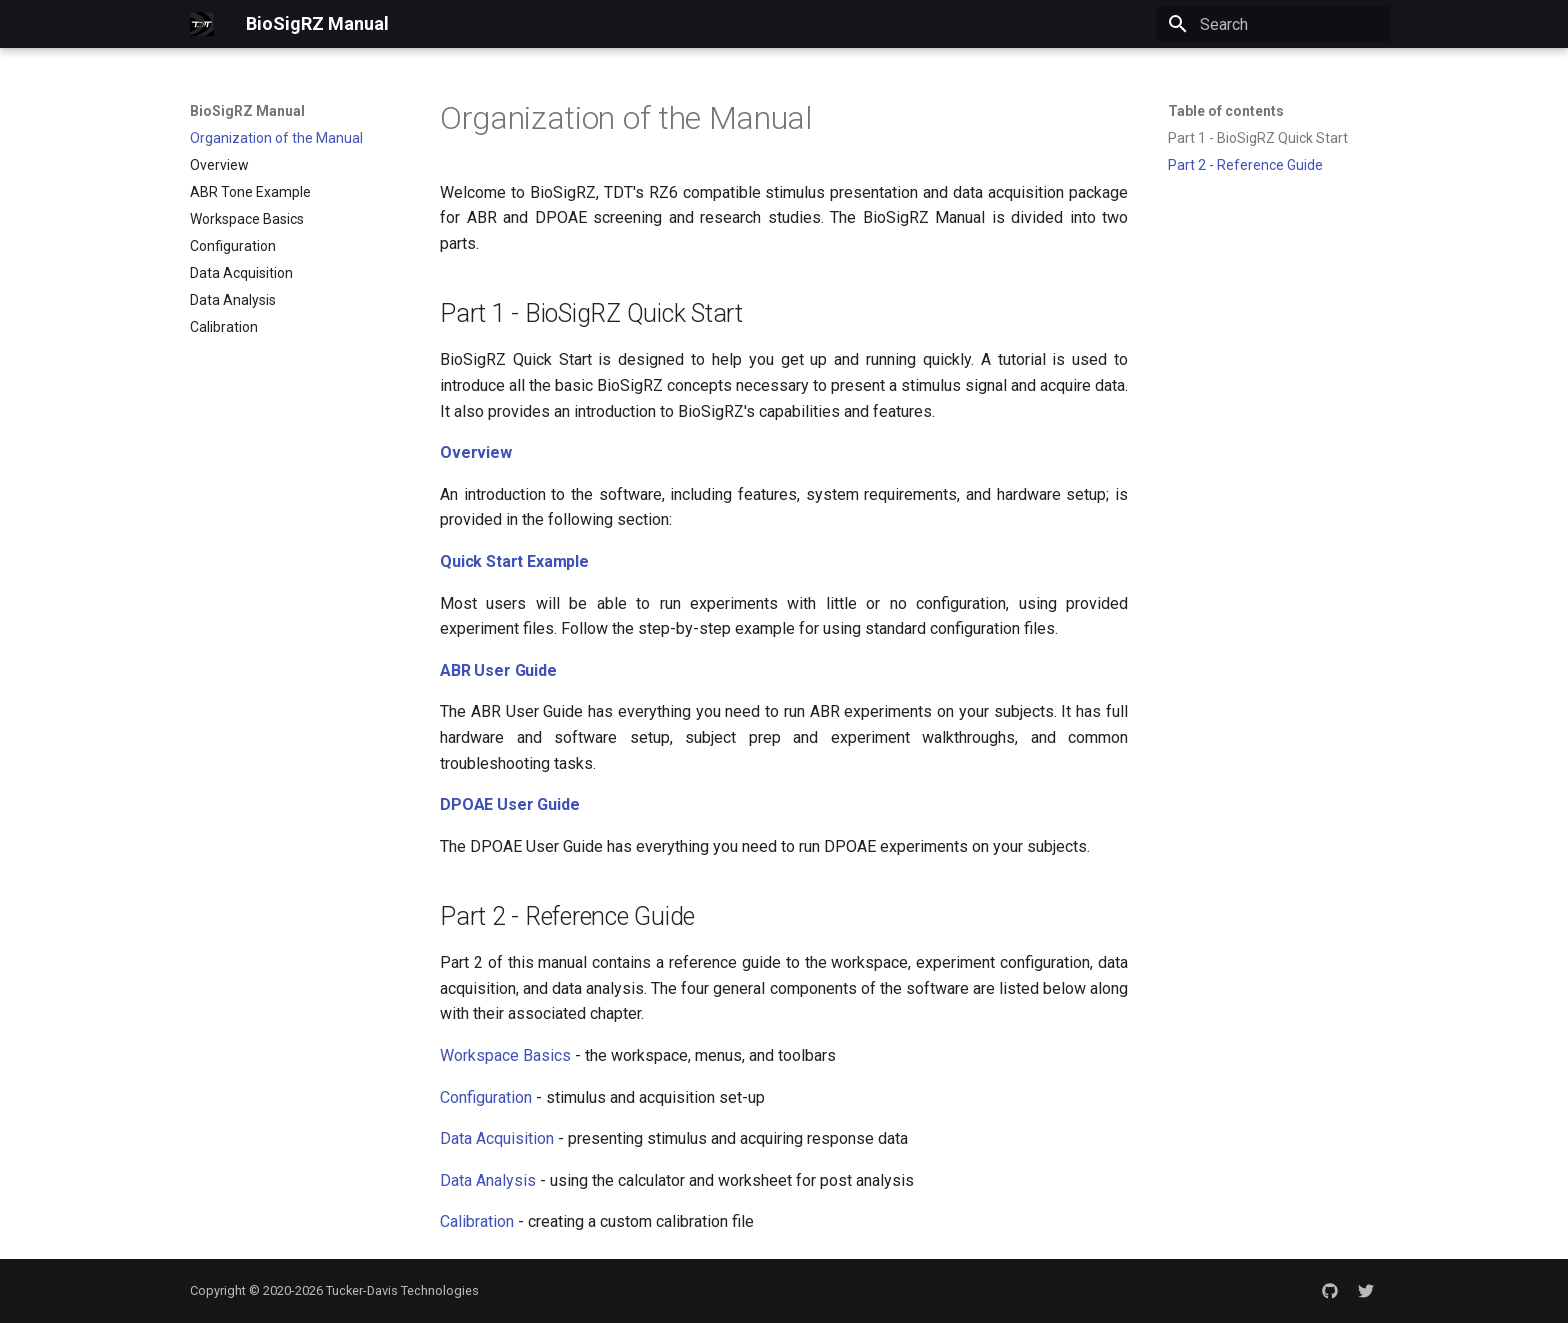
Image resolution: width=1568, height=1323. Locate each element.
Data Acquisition (497, 1138)
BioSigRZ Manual (247, 111)
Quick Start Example (514, 561)
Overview (476, 452)
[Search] (1273, 24)
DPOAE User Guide (509, 804)
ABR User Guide (498, 670)
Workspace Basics (505, 1055)
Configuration (486, 1097)
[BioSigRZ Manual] (202, 24)
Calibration (477, 1221)
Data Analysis (488, 1180)
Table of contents (1226, 111)
